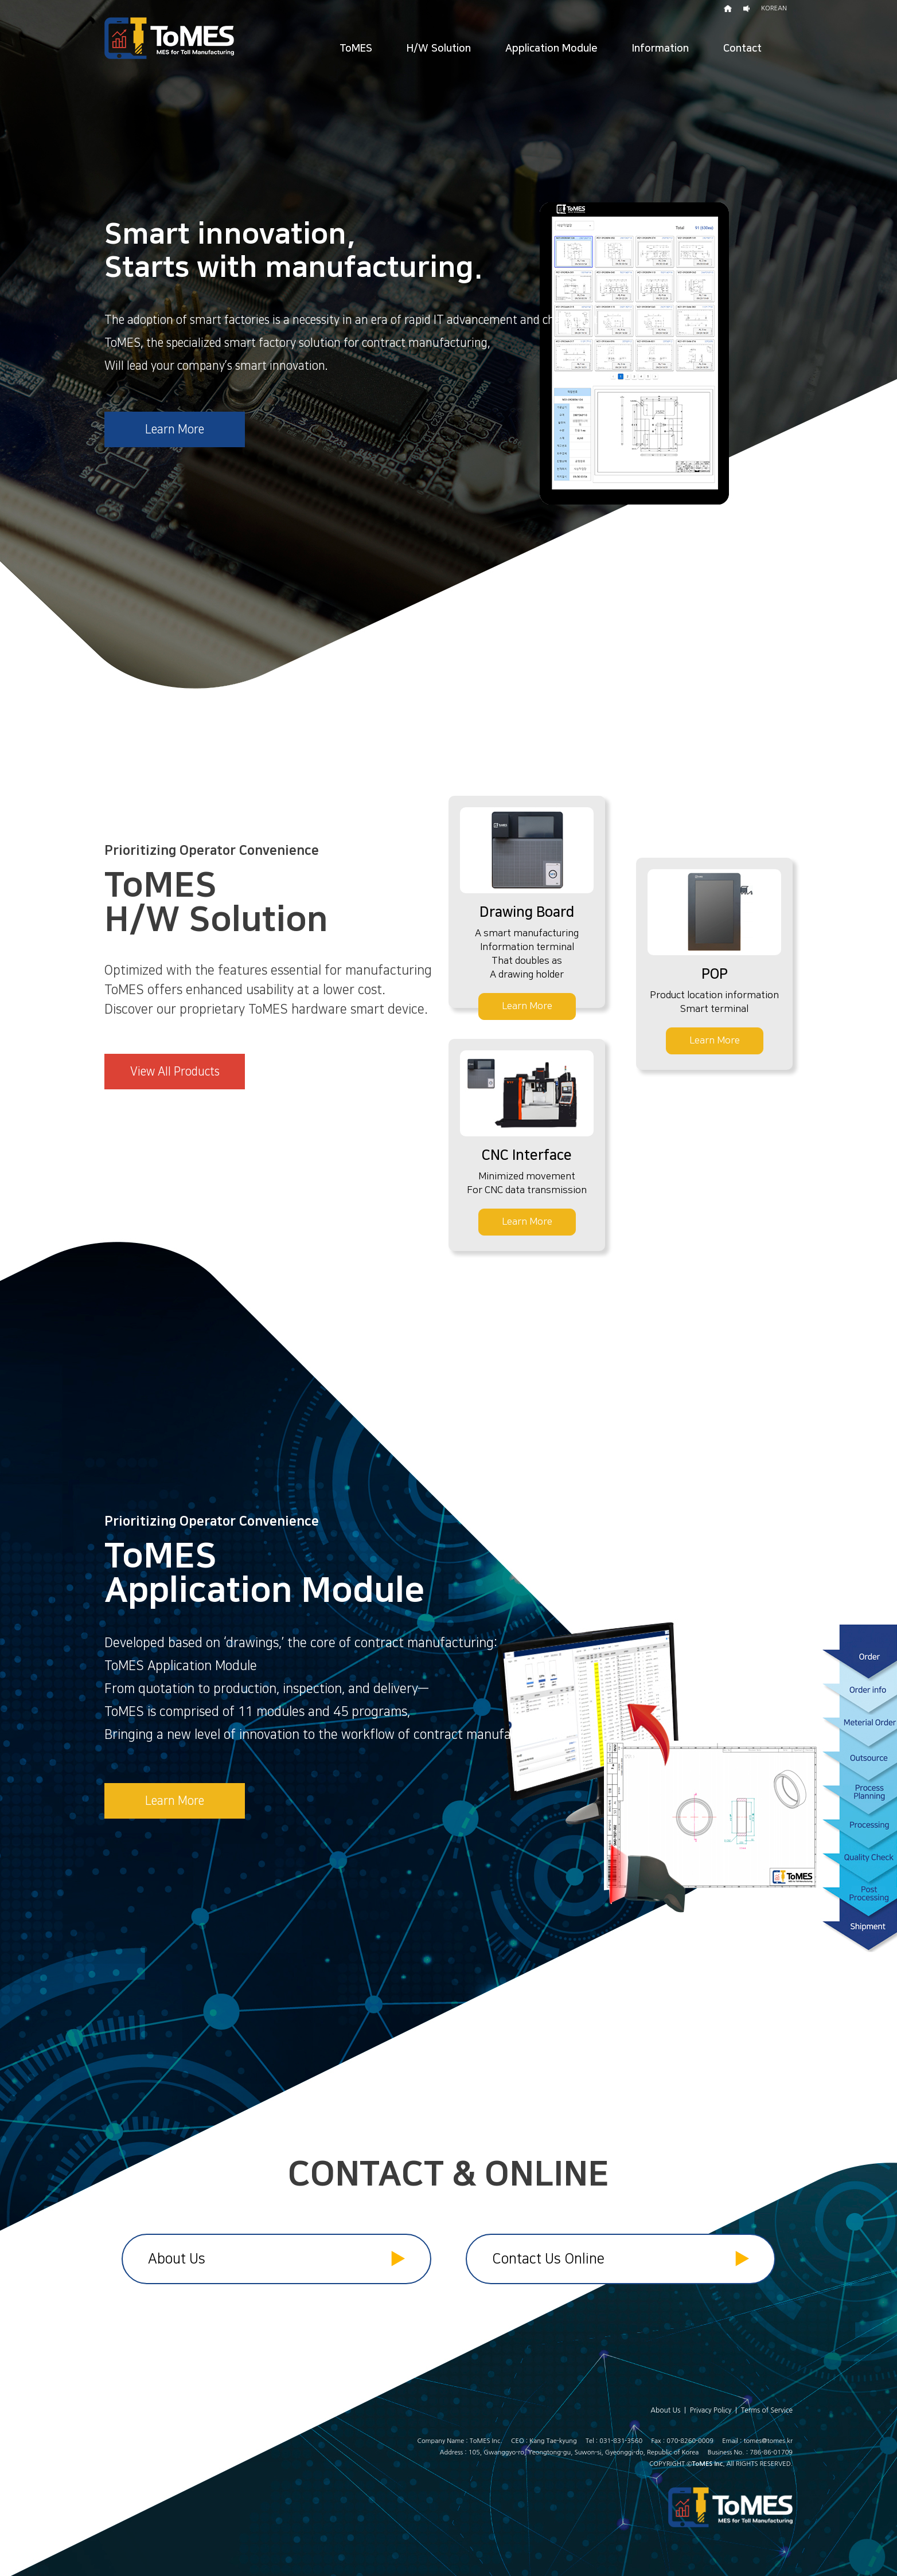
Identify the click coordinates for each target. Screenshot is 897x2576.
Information (660, 48)
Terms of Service (767, 2410)
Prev (15, 344)
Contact (742, 48)
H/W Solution (439, 48)
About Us (276, 2258)
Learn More (174, 429)
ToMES (356, 48)
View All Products (175, 1071)
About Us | (669, 2410)
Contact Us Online (620, 2258)
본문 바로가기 (0, 0)
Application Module (551, 48)
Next (882, 344)
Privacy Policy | (715, 2410)
